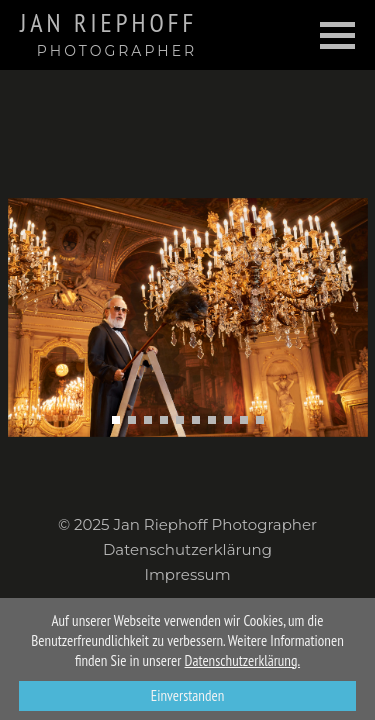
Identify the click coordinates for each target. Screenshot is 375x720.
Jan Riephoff (108, 34)
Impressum (187, 574)
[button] (116, 420)
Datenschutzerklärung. (243, 660)
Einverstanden (187, 695)
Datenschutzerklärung (187, 549)
